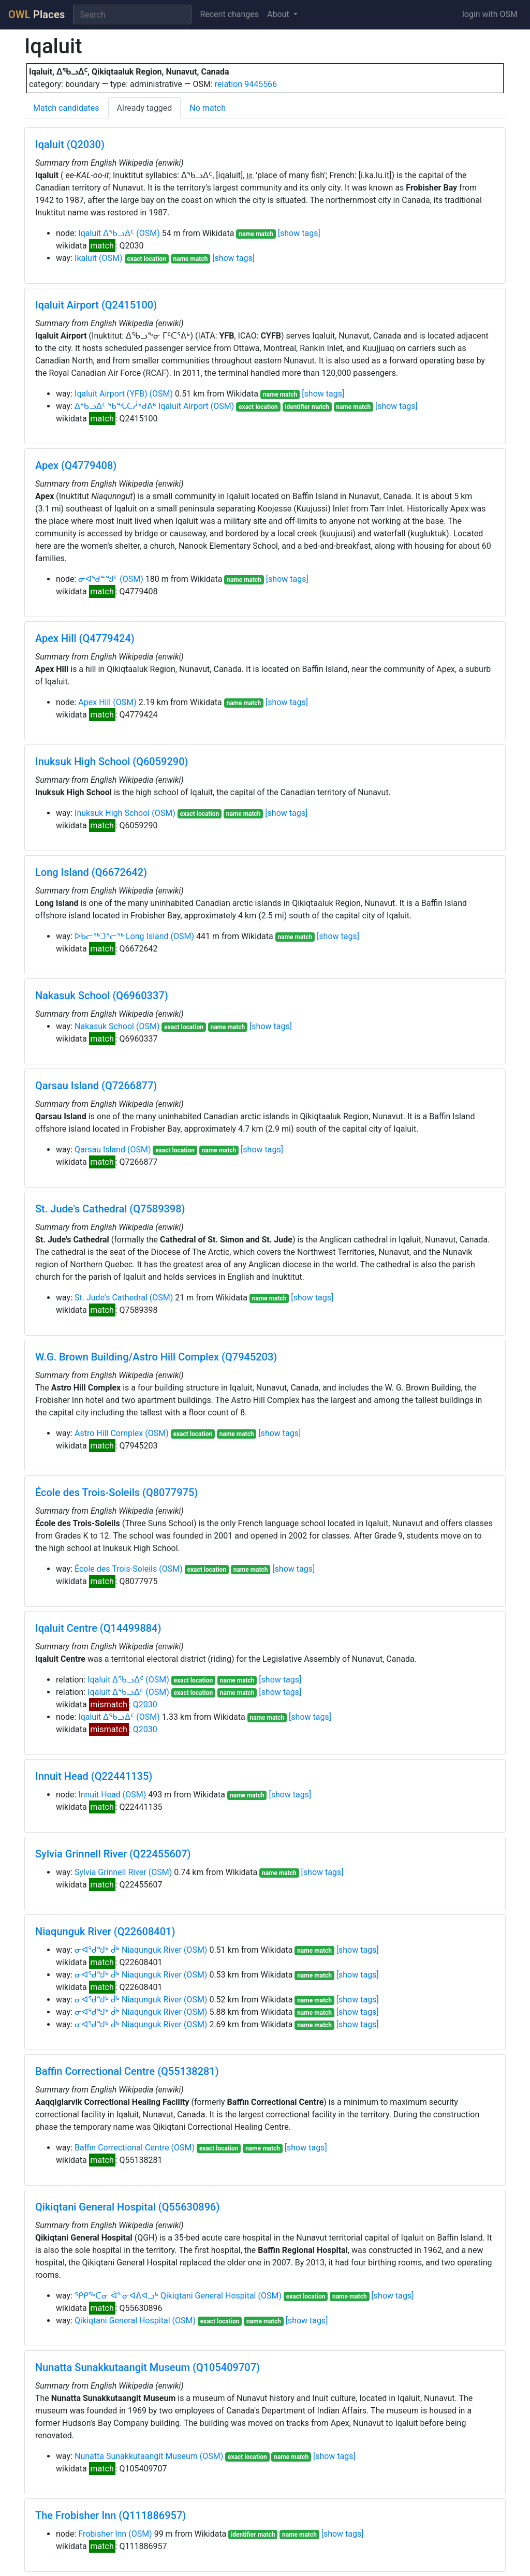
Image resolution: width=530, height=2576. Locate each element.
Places (36, 14)
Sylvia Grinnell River (110, 1872)
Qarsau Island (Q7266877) (96, 1085)
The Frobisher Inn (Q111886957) (110, 2515)
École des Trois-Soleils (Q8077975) (116, 1492)
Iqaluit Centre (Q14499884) (98, 1628)
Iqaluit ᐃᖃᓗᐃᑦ (106, 233)
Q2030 (145, 1704)
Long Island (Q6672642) (91, 872)
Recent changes (229, 14)
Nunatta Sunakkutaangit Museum (136, 2456)
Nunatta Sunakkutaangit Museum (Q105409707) (147, 2367)
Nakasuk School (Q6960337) (101, 995)
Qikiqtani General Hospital (122, 2320)
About (279, 14)
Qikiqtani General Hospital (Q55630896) (127, 2207)
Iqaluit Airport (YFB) (111, 394)
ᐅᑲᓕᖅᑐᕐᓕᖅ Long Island (122, 936)
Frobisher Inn (102, 2534)
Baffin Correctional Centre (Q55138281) (127, 2071)
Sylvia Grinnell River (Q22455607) (113, 1854)
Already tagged (144, 108)
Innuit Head (99, 1794)
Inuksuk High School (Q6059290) (111, 761)
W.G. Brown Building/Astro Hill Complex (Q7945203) (156, 1357)
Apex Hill (94, 702)
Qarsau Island (100, 1149)
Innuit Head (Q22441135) (93, 1776)
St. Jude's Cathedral (111, 1297)
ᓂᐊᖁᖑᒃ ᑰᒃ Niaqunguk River (128, 1950)
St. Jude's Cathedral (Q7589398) (110, 1209)
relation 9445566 (246, 84)
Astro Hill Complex (109, 1433)
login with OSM (490, 14)
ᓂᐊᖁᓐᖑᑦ (97, 579)
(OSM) (148, 233)
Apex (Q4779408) (75, 465)
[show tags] (299, 233)
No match (207, 108)
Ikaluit (86, 258)
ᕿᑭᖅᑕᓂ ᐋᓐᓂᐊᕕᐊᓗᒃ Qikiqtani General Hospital (165, 2296)
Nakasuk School (104, 1026)
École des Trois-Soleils (116, 1569)
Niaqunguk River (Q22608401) (105, 1931)
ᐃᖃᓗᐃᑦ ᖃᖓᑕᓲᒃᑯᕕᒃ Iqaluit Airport (142, 406)
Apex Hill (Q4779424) (85, 638)
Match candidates (66, 108)
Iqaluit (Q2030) (70, 144)
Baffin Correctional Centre (122, 2148)
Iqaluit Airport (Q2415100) (96, 305)
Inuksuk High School (112, 813)
